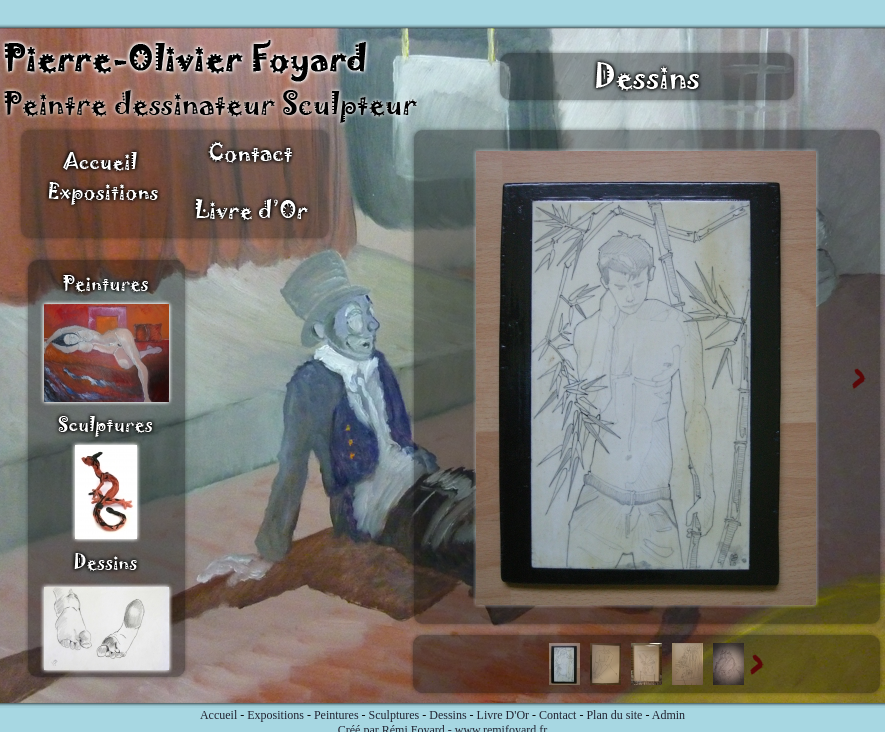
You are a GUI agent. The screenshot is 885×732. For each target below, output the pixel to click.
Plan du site (614, 715)
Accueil (218, 715)
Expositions (275, 715)
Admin (668, 715)
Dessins (447, 715)
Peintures (336, 715)
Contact (557, 715)
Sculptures (394, 715)
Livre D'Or (503, 715)
